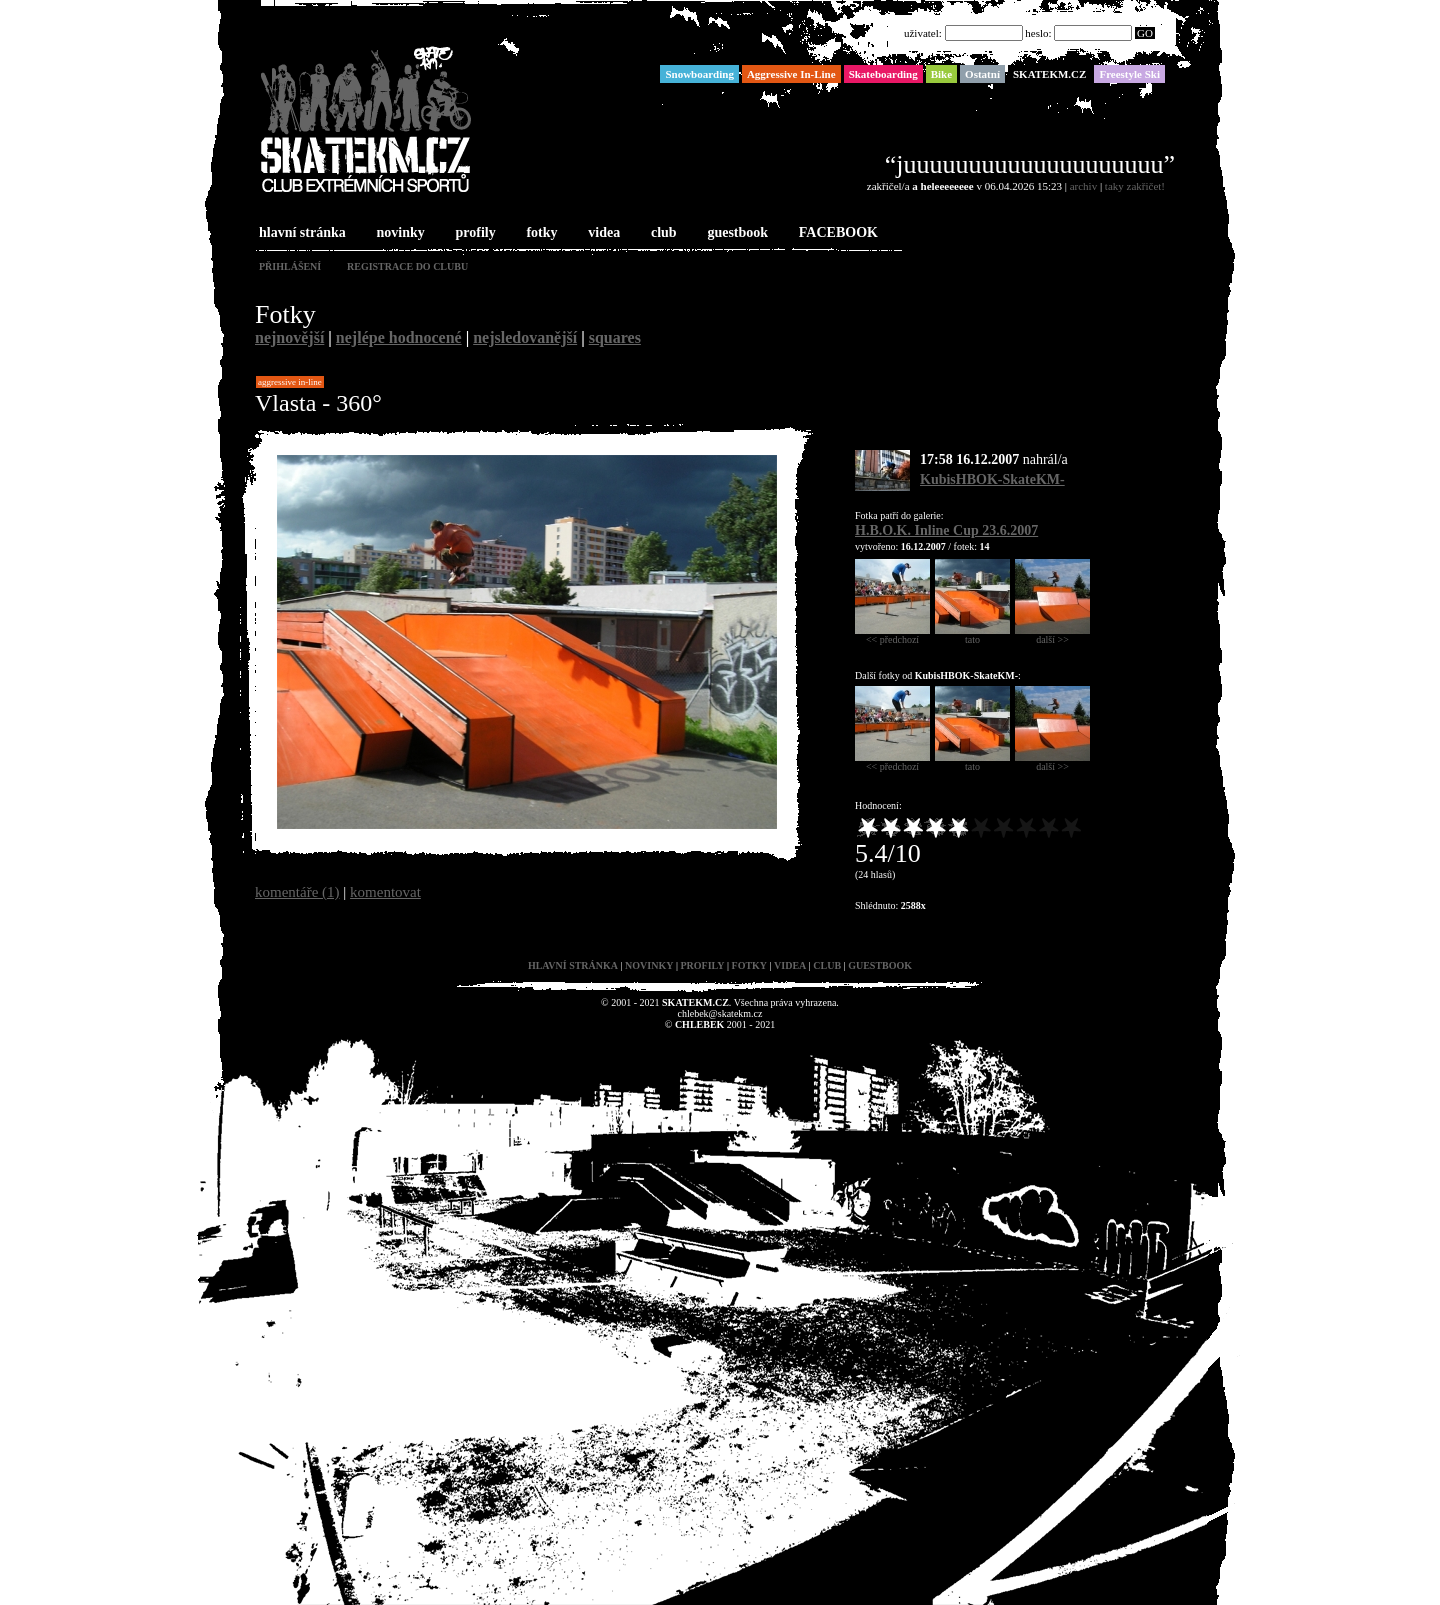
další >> (1052, 635)
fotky (539, 233)
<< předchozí (892, 635)
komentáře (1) (297, 892)
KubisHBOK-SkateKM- (992, 479)
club (662, 233)
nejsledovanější (525, 337)
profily (474, 233)
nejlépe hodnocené (399, 337)
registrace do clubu (407, 266)
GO (1145, 33)
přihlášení (290, 266)
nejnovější (289, 337)
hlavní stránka (300, 233)
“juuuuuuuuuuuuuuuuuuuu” (1030, 164)
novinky (399, 233)
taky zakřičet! (1135, 186)
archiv (1083, 186)
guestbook (735, 233)
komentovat (385, 892)
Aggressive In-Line (290, 382)
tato (972, 635)
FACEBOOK (836, 233)
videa (602, 233)
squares (615, 337)
